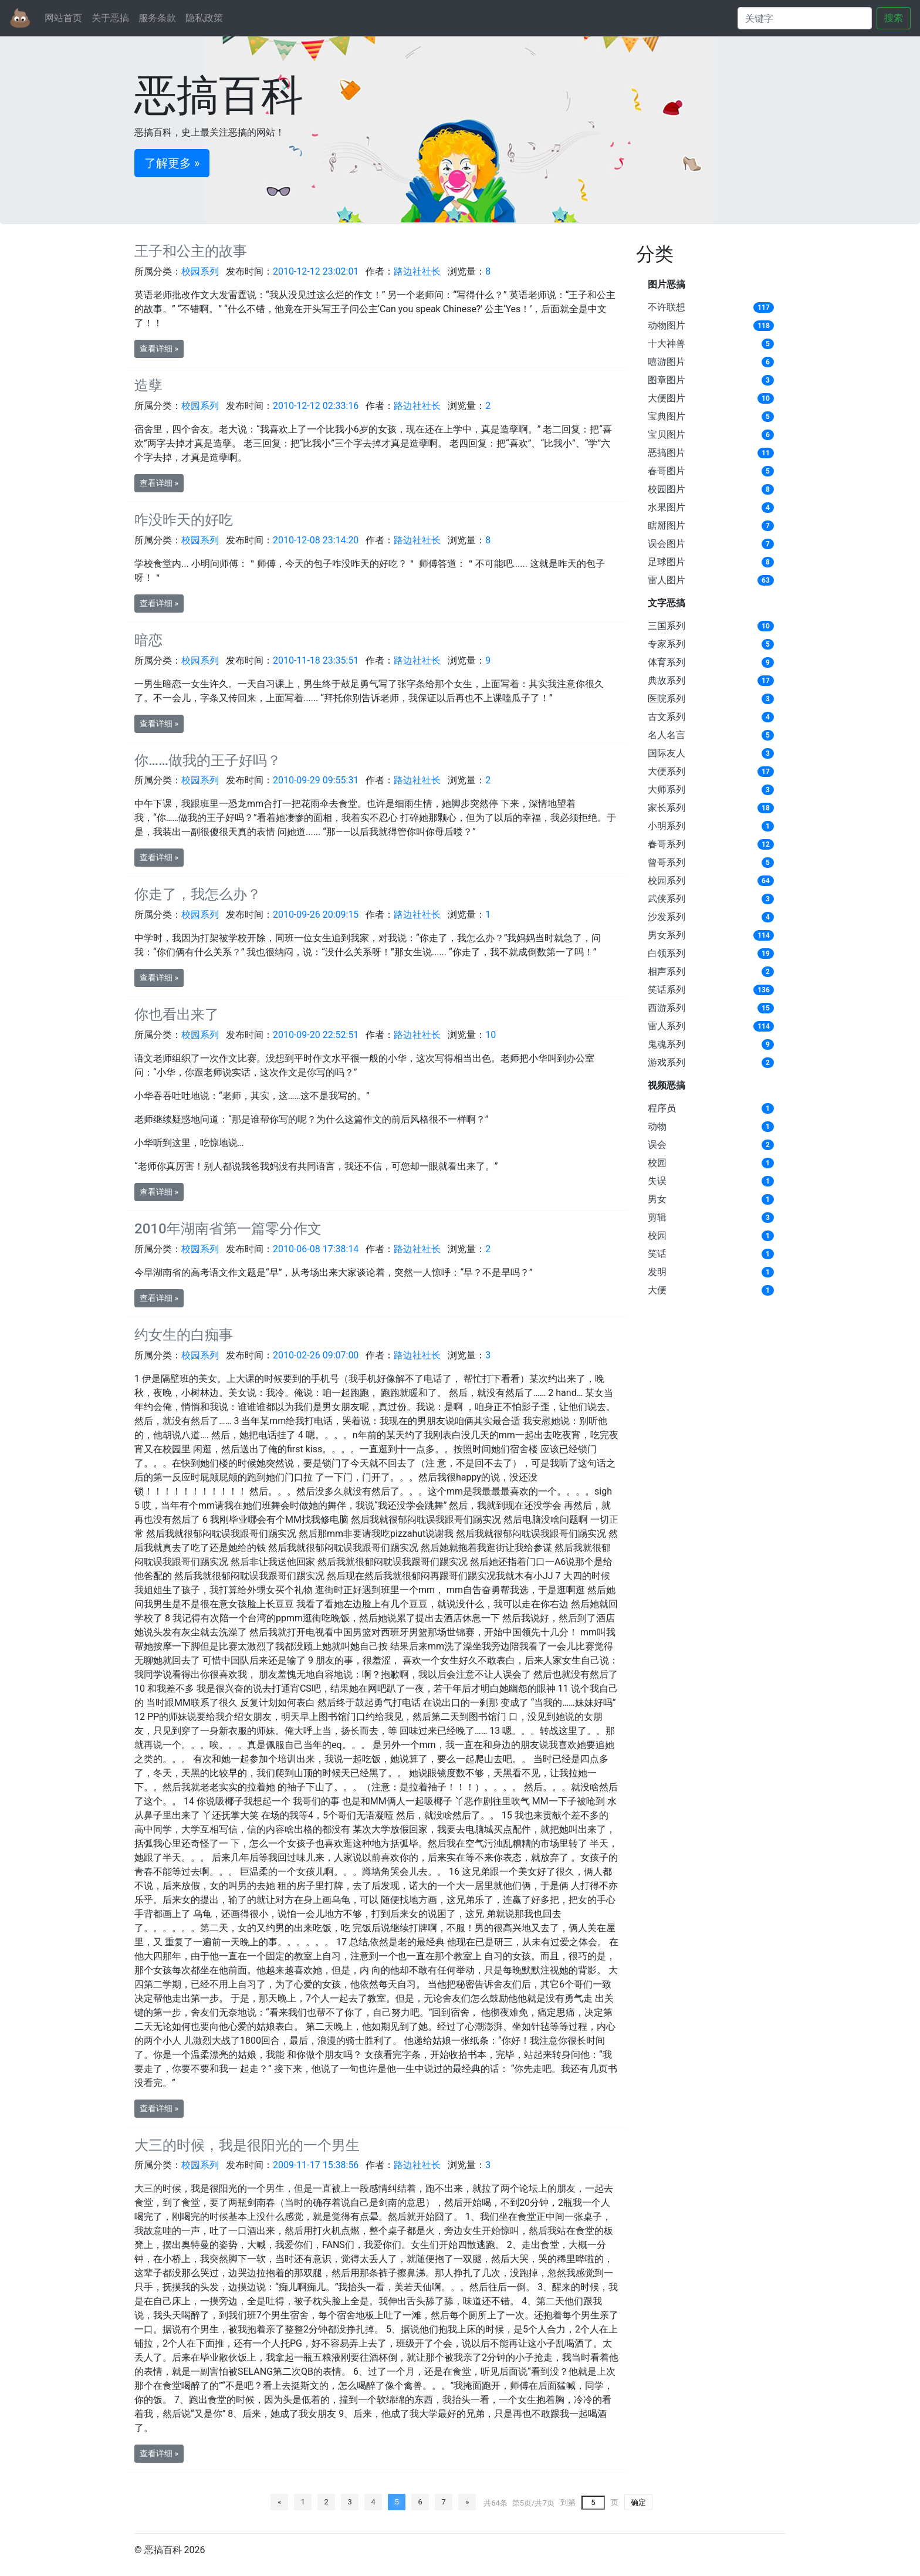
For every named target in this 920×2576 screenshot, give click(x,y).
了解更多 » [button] (171, 163)
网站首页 (63, 17)
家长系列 (666, 807)
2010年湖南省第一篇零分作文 (228, 1229)
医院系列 (666, 698)
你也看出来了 (176, 1014)
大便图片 (666, 398)
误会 (657, 1144)
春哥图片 (666, 470)
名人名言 (666, 735)
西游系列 (666, 1007)
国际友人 (666, 753)
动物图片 (666, 325)
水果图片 (666, 507)
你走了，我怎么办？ (197, 894)
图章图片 (666, 380)
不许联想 (666, 307)
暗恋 (148, 640)
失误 (657, 1180)
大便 (657, 1290)
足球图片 (666, 561)
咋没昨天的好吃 (183, 520)
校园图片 (666, 489)
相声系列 (666, 971)
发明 (657, 1271)
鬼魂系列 (666, 1044)
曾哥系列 (666, 862)
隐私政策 (204, 17)
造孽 (148, 385)
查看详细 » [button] (159, 348)
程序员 (662, 1108)
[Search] (805, 18)
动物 (657, 1126)
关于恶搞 (110, 17)
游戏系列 (666, 1062)
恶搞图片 (666, 452)
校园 (657, 1162)
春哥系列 (666, 844)
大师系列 (666, 789)
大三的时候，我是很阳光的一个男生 (247, 2145)
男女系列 (666, 935)
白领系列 (666, 953)
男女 (657, 1199)
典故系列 (666, 680)
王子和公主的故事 (190, 251)
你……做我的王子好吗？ (207, 760)
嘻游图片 (666, 361)
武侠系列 (666, 898)
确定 (638, 2502)
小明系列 (666, 825)
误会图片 (666, 543)
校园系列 (666, 880)
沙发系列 (666, 916)
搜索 (893, 17)
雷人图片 (666, 580)
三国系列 (666, 625)
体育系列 (666, 662)
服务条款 (157, 17)
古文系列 (666, 716)
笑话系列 (666, 989)
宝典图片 (666, 416)
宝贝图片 (666, 434)
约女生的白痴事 (183, 1335)
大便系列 (666, 771)
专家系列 (666, 644)
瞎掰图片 (666, 525)
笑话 (657, 1253)
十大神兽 (666, 343)
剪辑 (657, 1217)
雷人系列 (666, 1026)
